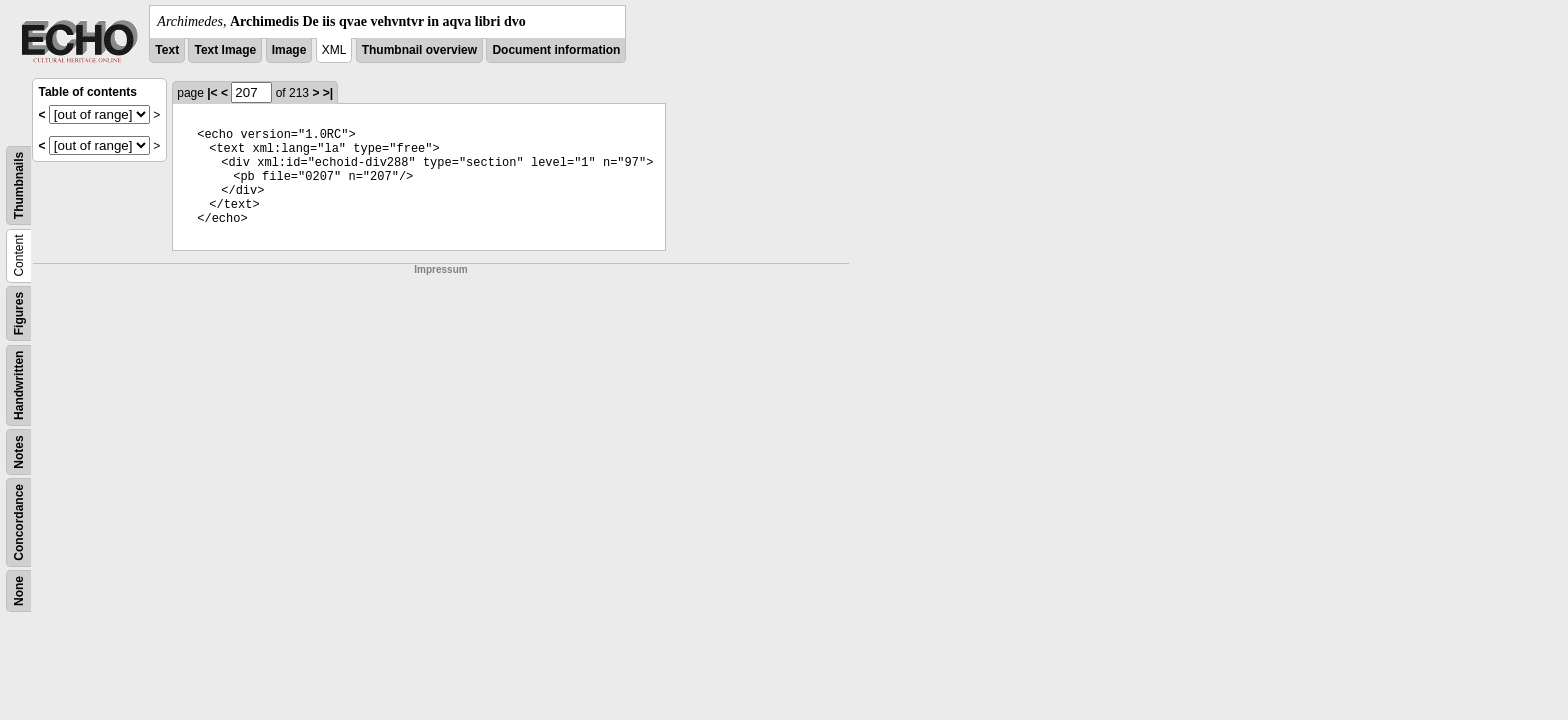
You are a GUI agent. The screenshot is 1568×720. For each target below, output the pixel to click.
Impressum (440, 269)
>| (328, 93)
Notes (19, 451)
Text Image (225, 50)
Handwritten (19, 385)
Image (289, 50)
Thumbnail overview (419, 50)
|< (212, 93)
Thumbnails (19, 185)
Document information (556, 50)
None (19, 591)
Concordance (19, 522)
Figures (19, 313)
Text (167, 50)
